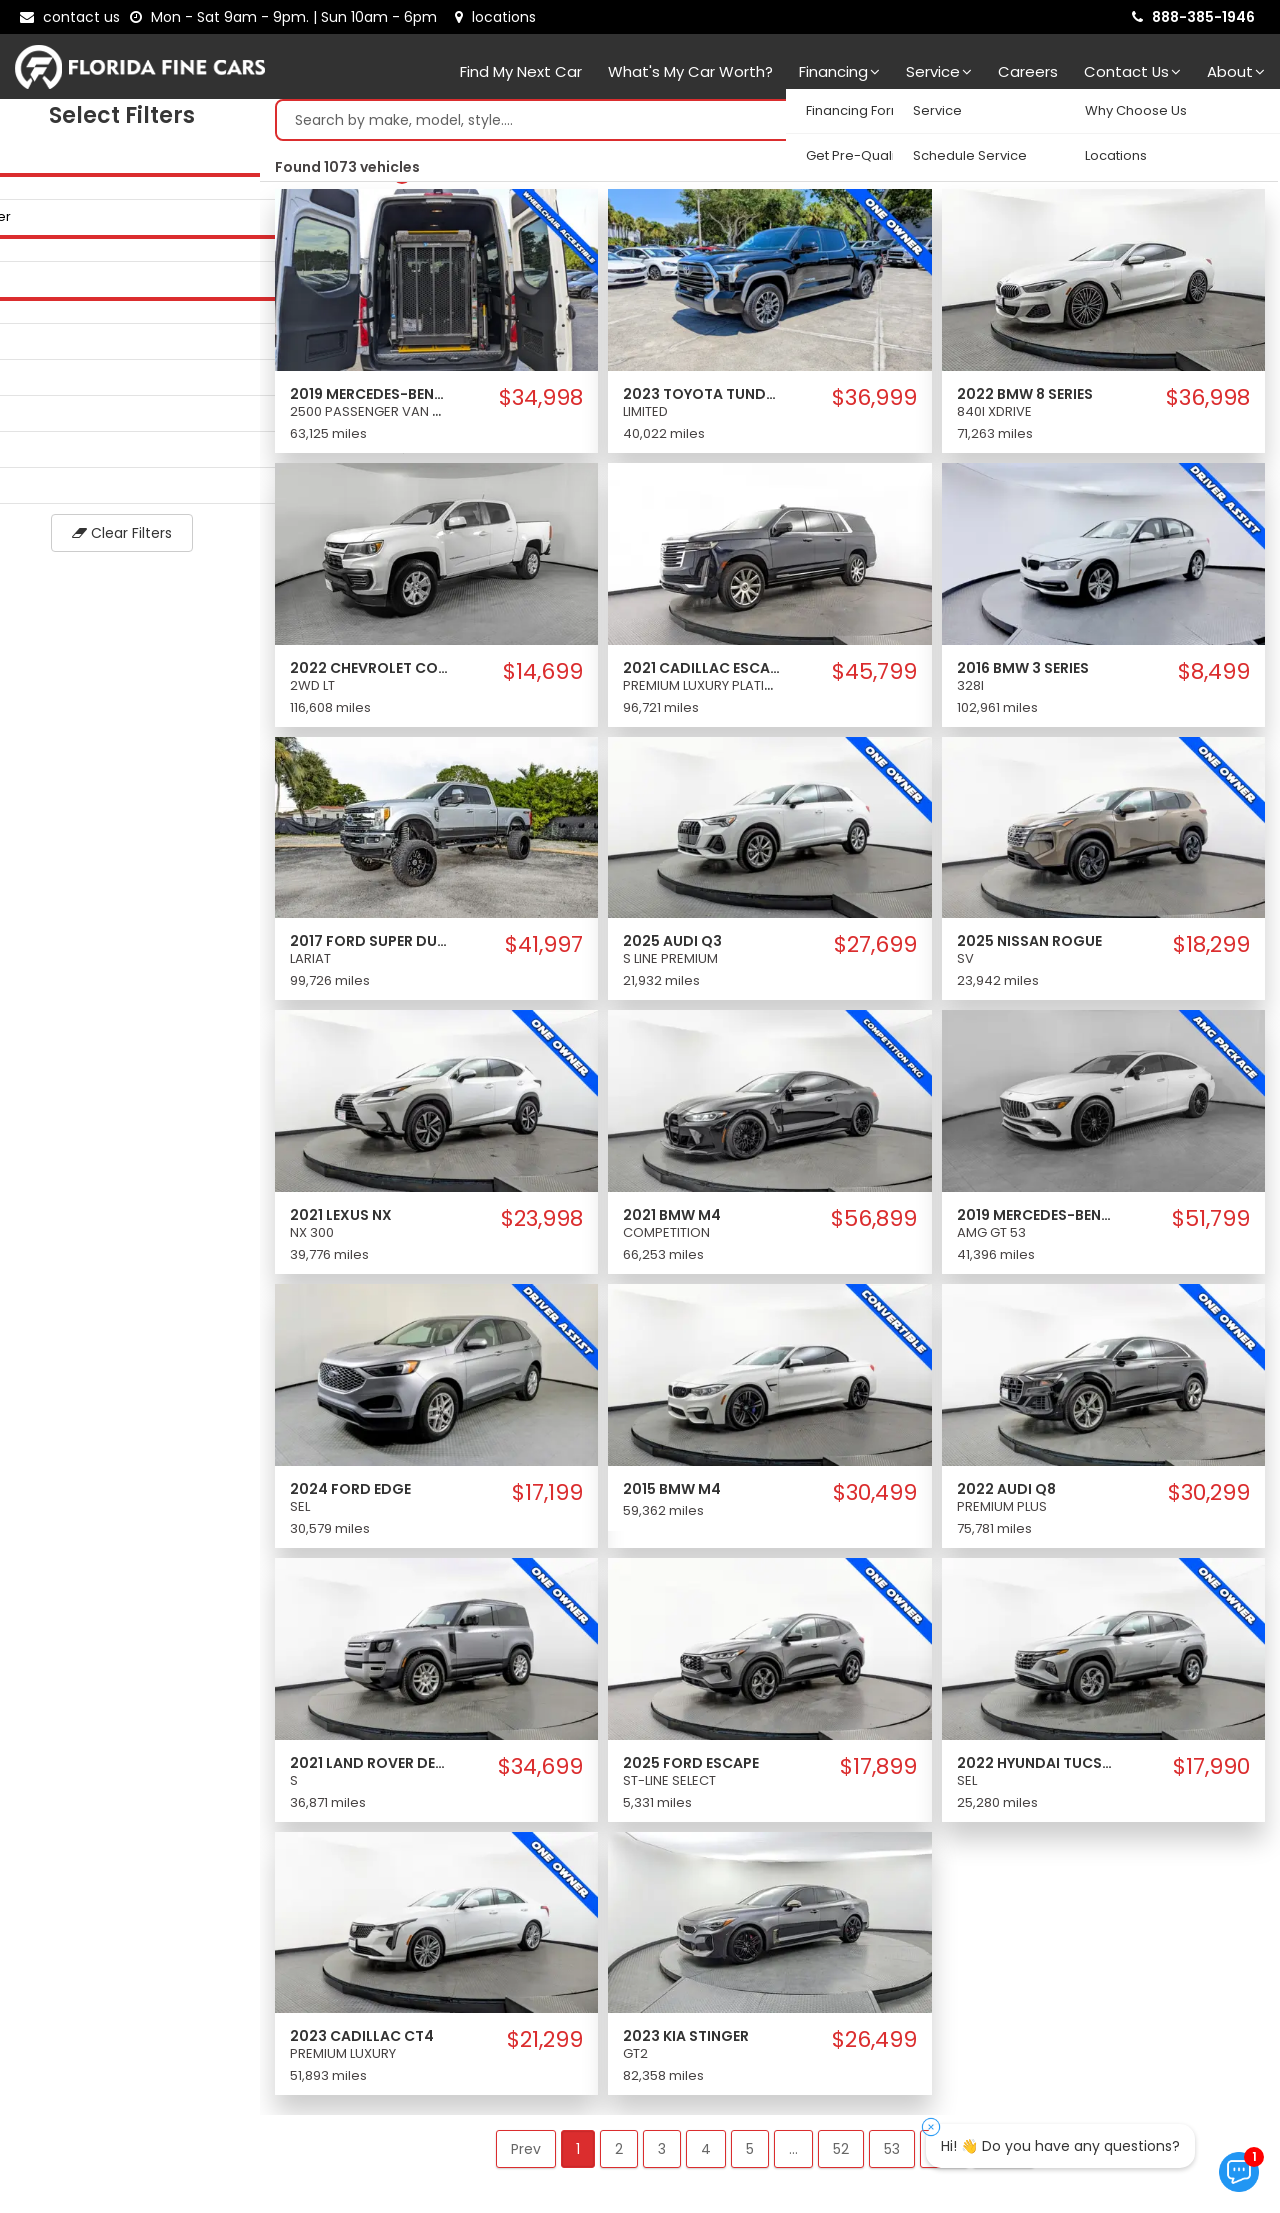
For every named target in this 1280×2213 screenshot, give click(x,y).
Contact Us (1132, 71)
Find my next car (521, 71)
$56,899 (874, 1224)
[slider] (20, 179)
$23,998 (542, 1224)
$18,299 (1211, 950)
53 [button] (892, 2154)
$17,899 (878, 1772)
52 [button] (841, 2154)
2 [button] (619, 2154)
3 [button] (662, 2154)
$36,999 (874, 403)
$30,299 (1209, 1498)
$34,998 (541, 403)
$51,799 (1211, 1224)
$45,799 (874, 677)
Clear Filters (130, 538)
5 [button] (750, 2154)
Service (939, 71)
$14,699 (543, 677)
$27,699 (875, 950)
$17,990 (1211, 1772)
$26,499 (874, 2045)
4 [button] (706, 2154)
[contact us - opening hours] (287, 17)
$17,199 (547, 1498)
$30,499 (875, 1498)
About (1236, 71)
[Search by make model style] (749, 125)
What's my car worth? (690, 71)
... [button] (793, 2154)
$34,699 (540, 1772)
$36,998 (1208, 403)
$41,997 (544, 950)
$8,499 (1214, 677)
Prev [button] (526, 2154)
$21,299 (545, 2045)
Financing (839, 71)
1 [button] (578, 2154)
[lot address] (495, 17)
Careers (1028, 71)
